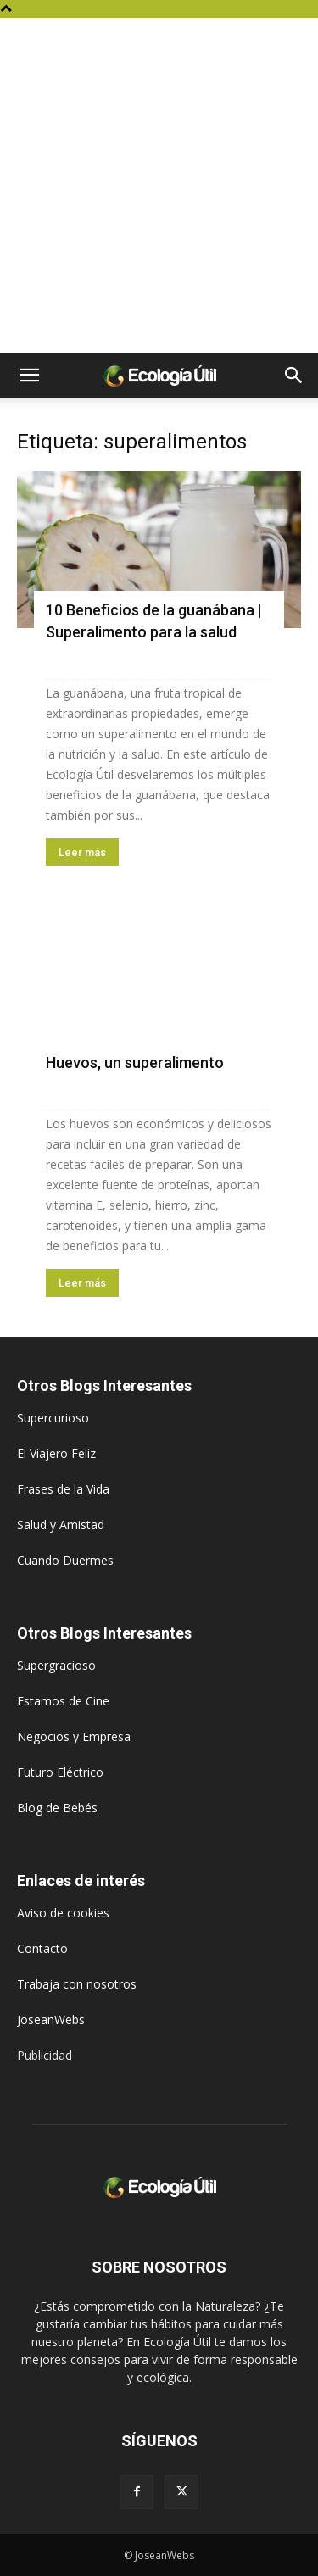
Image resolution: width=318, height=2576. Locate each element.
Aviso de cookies (63, 1913)
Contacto (42, 1948)
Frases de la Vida (63, 1489)
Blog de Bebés (57, 1808)
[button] (29, 375)
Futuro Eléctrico (60, 1772)
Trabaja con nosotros (77, 1984)
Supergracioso (56, 1665)
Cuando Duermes (65, 1560)
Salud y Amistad (60, 1524)
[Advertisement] (159, 185)
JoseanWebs (51, 2019)
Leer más (82, 852)
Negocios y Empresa (74, 1736)
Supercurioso (53, 1418)
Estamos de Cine (63, 1701)
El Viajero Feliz (56, 1453)
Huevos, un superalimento (135, 1062)
